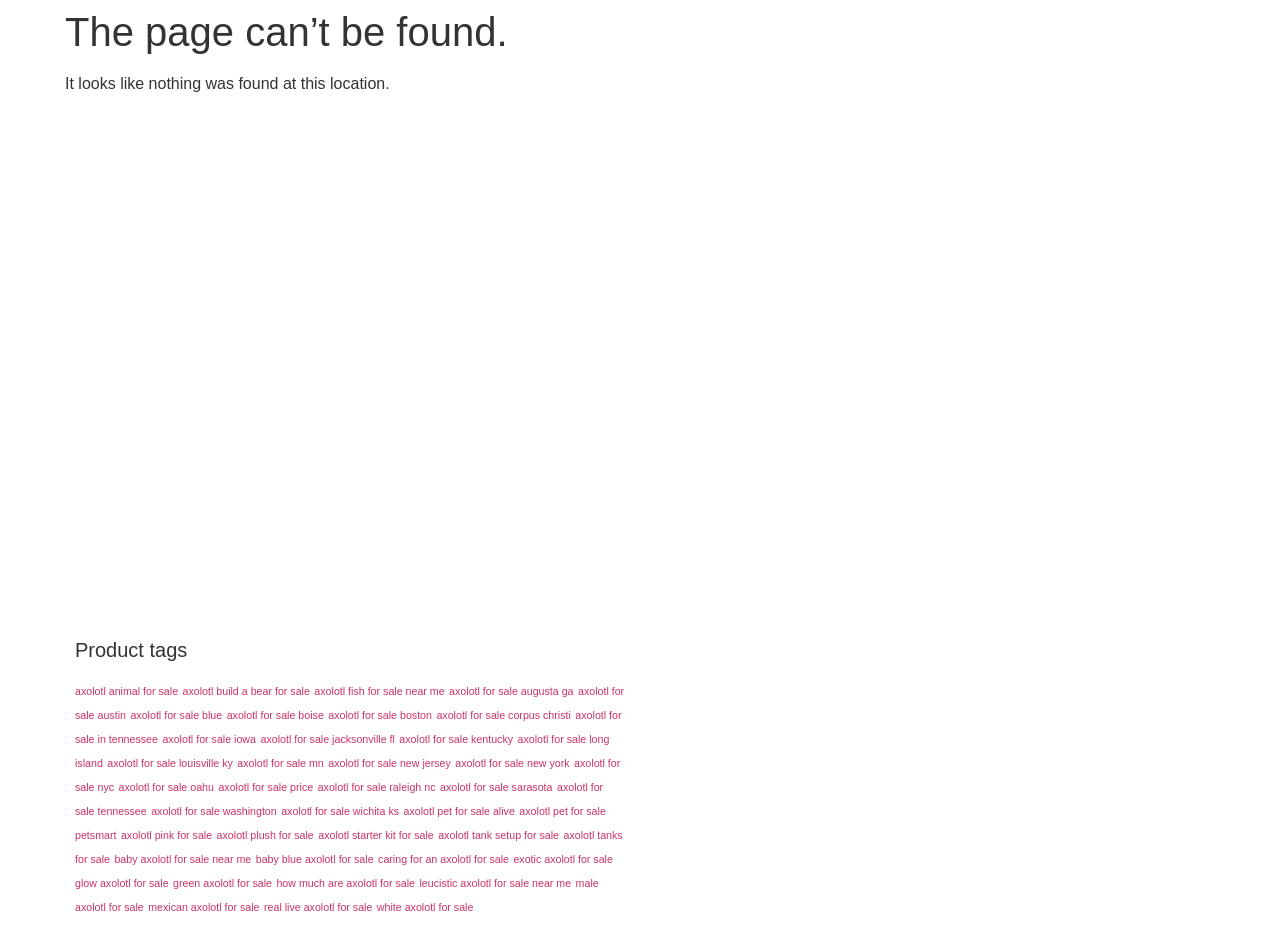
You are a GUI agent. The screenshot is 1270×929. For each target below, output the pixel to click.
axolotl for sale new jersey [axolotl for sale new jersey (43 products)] (389, 763)
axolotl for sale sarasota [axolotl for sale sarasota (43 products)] (496, 787)
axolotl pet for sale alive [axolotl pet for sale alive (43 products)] (459, 811)
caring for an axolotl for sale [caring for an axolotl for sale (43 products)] (443, 859)
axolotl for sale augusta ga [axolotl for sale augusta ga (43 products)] (511, 691)
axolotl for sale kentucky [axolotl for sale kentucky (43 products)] (456, 739)
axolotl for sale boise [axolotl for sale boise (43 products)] (275, 715)
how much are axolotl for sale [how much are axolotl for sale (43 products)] (345, 883)
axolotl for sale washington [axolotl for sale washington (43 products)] (214, 811)
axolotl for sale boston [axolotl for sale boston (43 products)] (380, 715)
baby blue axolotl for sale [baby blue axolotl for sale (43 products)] (315, 859)
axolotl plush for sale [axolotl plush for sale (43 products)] (265, 835)
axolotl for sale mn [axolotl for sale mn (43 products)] (280, 763)
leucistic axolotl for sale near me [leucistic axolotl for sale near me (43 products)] (496, 883)
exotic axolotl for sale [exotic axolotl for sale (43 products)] (563, 859)
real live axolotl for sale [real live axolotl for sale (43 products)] (318, 907)
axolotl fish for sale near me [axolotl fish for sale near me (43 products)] (379, 691)
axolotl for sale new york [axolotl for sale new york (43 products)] (512, 763)
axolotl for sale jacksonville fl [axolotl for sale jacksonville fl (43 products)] (327, 739)
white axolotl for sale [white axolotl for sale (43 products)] (425, 907)
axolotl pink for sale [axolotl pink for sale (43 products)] (166, 835)
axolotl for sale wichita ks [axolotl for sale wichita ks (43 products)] (340, 811)
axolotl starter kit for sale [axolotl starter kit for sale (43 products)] (376, 835)
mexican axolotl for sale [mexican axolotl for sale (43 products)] (203, 907)
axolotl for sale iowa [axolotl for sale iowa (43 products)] (209, 739)
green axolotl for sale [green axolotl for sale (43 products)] (222, 883)
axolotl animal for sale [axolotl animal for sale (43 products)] (126, 691)
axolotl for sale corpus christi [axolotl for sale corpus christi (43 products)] (503, 715)
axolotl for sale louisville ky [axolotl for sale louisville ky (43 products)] (170, 763)
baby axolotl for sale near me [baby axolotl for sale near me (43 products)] (182, 859)
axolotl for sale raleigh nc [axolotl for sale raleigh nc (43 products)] (377, 787)
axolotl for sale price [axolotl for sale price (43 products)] (265, 787)
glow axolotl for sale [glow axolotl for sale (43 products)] (122, 883)
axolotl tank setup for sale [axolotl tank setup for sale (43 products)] (498, 835)
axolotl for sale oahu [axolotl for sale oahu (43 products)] (166, 787)
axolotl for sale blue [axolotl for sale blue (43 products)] (176, 715)
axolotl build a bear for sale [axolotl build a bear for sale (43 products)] (246, 691)
